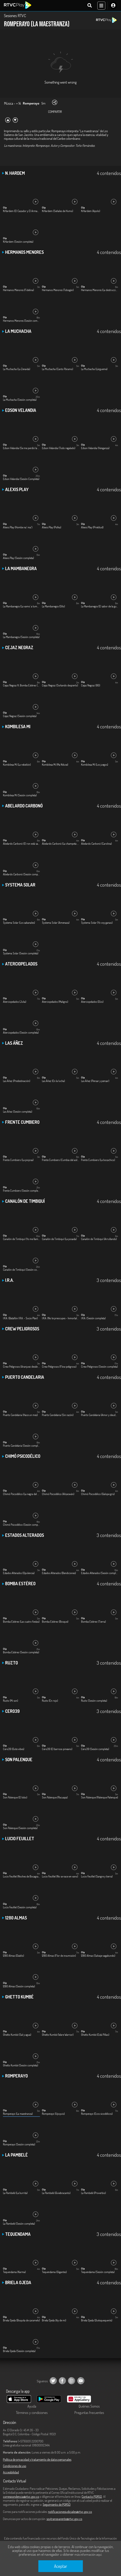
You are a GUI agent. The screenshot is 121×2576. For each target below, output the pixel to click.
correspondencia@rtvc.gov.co (21, 2497)
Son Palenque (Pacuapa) (55, 1797)
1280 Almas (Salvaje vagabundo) (98, 1955)
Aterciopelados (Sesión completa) (21, 1032)
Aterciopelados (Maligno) (55, 1001)
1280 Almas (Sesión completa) (19, 1986)
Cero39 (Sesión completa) (95, 1749)
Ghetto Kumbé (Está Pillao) (95, 2034)
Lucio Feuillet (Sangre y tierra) (97, 1876)
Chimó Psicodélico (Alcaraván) (58, 1494)
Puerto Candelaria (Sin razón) (58, 1415)
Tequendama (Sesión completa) (98, 2272)
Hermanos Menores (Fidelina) (18, 290)
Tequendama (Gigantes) (54, 2272)
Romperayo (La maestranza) (18, 2113)
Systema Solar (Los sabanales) (19, 922)
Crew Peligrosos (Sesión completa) (99, 1366)
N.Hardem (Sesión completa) (18, 241)
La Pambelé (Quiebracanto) (56, 2193)
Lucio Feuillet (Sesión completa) (20, 1907)
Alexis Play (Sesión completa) (18, 558)
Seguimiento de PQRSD (57, 2505)
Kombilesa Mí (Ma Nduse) (55, 764)
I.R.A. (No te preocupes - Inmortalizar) (60, 1318)
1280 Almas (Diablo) (13, 1955)
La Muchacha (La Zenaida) (16, 369)
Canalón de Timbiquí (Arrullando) (99, 1239)
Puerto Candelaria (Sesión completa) (21, 1445)
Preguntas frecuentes (89, 2412)
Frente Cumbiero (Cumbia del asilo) (60, 1160)
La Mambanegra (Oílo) (53, 606)
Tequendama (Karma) (14, 2272)
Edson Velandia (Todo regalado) (58, 448)
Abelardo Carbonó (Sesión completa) (21, 874)
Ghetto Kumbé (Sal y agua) (17, 2034)
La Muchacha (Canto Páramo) (57, 369)
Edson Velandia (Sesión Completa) (21, 479)
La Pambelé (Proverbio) (93, 2193)
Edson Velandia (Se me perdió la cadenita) (21, 448)
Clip (5, 207)
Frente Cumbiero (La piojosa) (18, 1160)
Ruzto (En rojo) (50, 1700)
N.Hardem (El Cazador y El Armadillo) (21, 211)
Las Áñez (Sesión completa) (17, 1111)
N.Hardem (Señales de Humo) (57, 211)
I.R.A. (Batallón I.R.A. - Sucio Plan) (20, 1318)
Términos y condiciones (32, 2412)
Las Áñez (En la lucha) (53, 1081)
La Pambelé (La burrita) (15, 2193)
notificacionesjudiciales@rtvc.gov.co (70, 2512)
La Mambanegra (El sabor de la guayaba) (99, 606)
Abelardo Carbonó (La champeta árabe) (60, 843)
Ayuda (31, 2406)
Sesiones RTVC (15, 15)
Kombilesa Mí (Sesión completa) (20, 795)
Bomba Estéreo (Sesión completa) (21, 1652)
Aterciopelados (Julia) (14, 1001)
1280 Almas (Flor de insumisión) (59, 1955)
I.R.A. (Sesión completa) (93, 1318)
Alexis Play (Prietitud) (92, 527)
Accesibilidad (11, 2472)
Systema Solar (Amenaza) (56, 922)
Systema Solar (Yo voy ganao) (97, 922)
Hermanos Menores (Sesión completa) (21, 320)
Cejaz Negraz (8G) (90, 685)
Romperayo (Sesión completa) (19, 2144)
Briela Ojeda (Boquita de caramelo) (21, 2320)
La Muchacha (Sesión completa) (20, 399)
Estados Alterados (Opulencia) (19, 1573)
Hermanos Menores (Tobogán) (58, 290)
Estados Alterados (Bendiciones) (59, 1573)
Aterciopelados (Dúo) (92, 1001)
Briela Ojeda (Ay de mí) (54, 2320)
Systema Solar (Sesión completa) (20, 953)
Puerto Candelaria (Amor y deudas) (99, 1415)
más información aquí (88, 2554)
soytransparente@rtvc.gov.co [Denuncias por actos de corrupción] (64, 2519)
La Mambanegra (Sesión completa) (21, 637)
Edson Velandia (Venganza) (95, 448)
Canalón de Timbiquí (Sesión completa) (21, 1269)
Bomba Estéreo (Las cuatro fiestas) (21, 1621)
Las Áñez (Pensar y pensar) (95, 1081)
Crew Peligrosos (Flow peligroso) (59, 1366)
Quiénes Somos (89, 2406)
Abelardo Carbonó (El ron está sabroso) (21, 843)
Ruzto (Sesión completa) (94, 1700)
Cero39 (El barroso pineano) (57, 1749)
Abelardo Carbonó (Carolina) (96, 843)
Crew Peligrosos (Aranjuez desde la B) (21, 1366)
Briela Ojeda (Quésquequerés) (96, 2320)
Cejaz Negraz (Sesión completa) (20, 716)
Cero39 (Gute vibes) (13, 1749)
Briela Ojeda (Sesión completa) (19, 2351)
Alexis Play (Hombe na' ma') (17, 527)
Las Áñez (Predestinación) (16, 1081)
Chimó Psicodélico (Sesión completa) (21, 1524)
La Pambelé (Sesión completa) (19, 2223)
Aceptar (60, 2566)
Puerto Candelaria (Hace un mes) (20, 1415)
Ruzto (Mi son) (10, 1700)
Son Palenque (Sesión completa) (20, 1828)
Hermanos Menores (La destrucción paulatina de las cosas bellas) (99, 290)
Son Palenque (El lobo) (15, 1797)
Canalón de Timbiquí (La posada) (59, 1239)
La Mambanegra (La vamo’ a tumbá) (21, 606)
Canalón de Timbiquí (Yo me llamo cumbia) (21, 1239)
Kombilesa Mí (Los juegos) (94, 764)
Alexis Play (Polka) (51, 527)
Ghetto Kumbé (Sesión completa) (20, 2065)
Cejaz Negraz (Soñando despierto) (60, 685)
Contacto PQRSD (92, 2497)
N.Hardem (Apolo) (90, 211)
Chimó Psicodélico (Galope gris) (98, 1494)
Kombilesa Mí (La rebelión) (17, 764)
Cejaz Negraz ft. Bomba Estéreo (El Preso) (21, 685)
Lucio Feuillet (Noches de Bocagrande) (21, 1876)
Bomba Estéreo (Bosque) (55, 1621)
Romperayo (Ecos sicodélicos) (97, 2113)
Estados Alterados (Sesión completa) (99, 1573)
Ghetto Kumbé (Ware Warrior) (58, 2034)
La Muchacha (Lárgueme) (94, 369)
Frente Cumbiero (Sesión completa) (21, 1190)
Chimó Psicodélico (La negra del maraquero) (21, 1494)
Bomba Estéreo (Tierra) (93, 1621)
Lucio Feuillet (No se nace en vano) (60, 1876)
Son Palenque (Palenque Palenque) (99, 1797)
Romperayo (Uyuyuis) (53, 2113)
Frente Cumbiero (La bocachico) (98, 1160)
